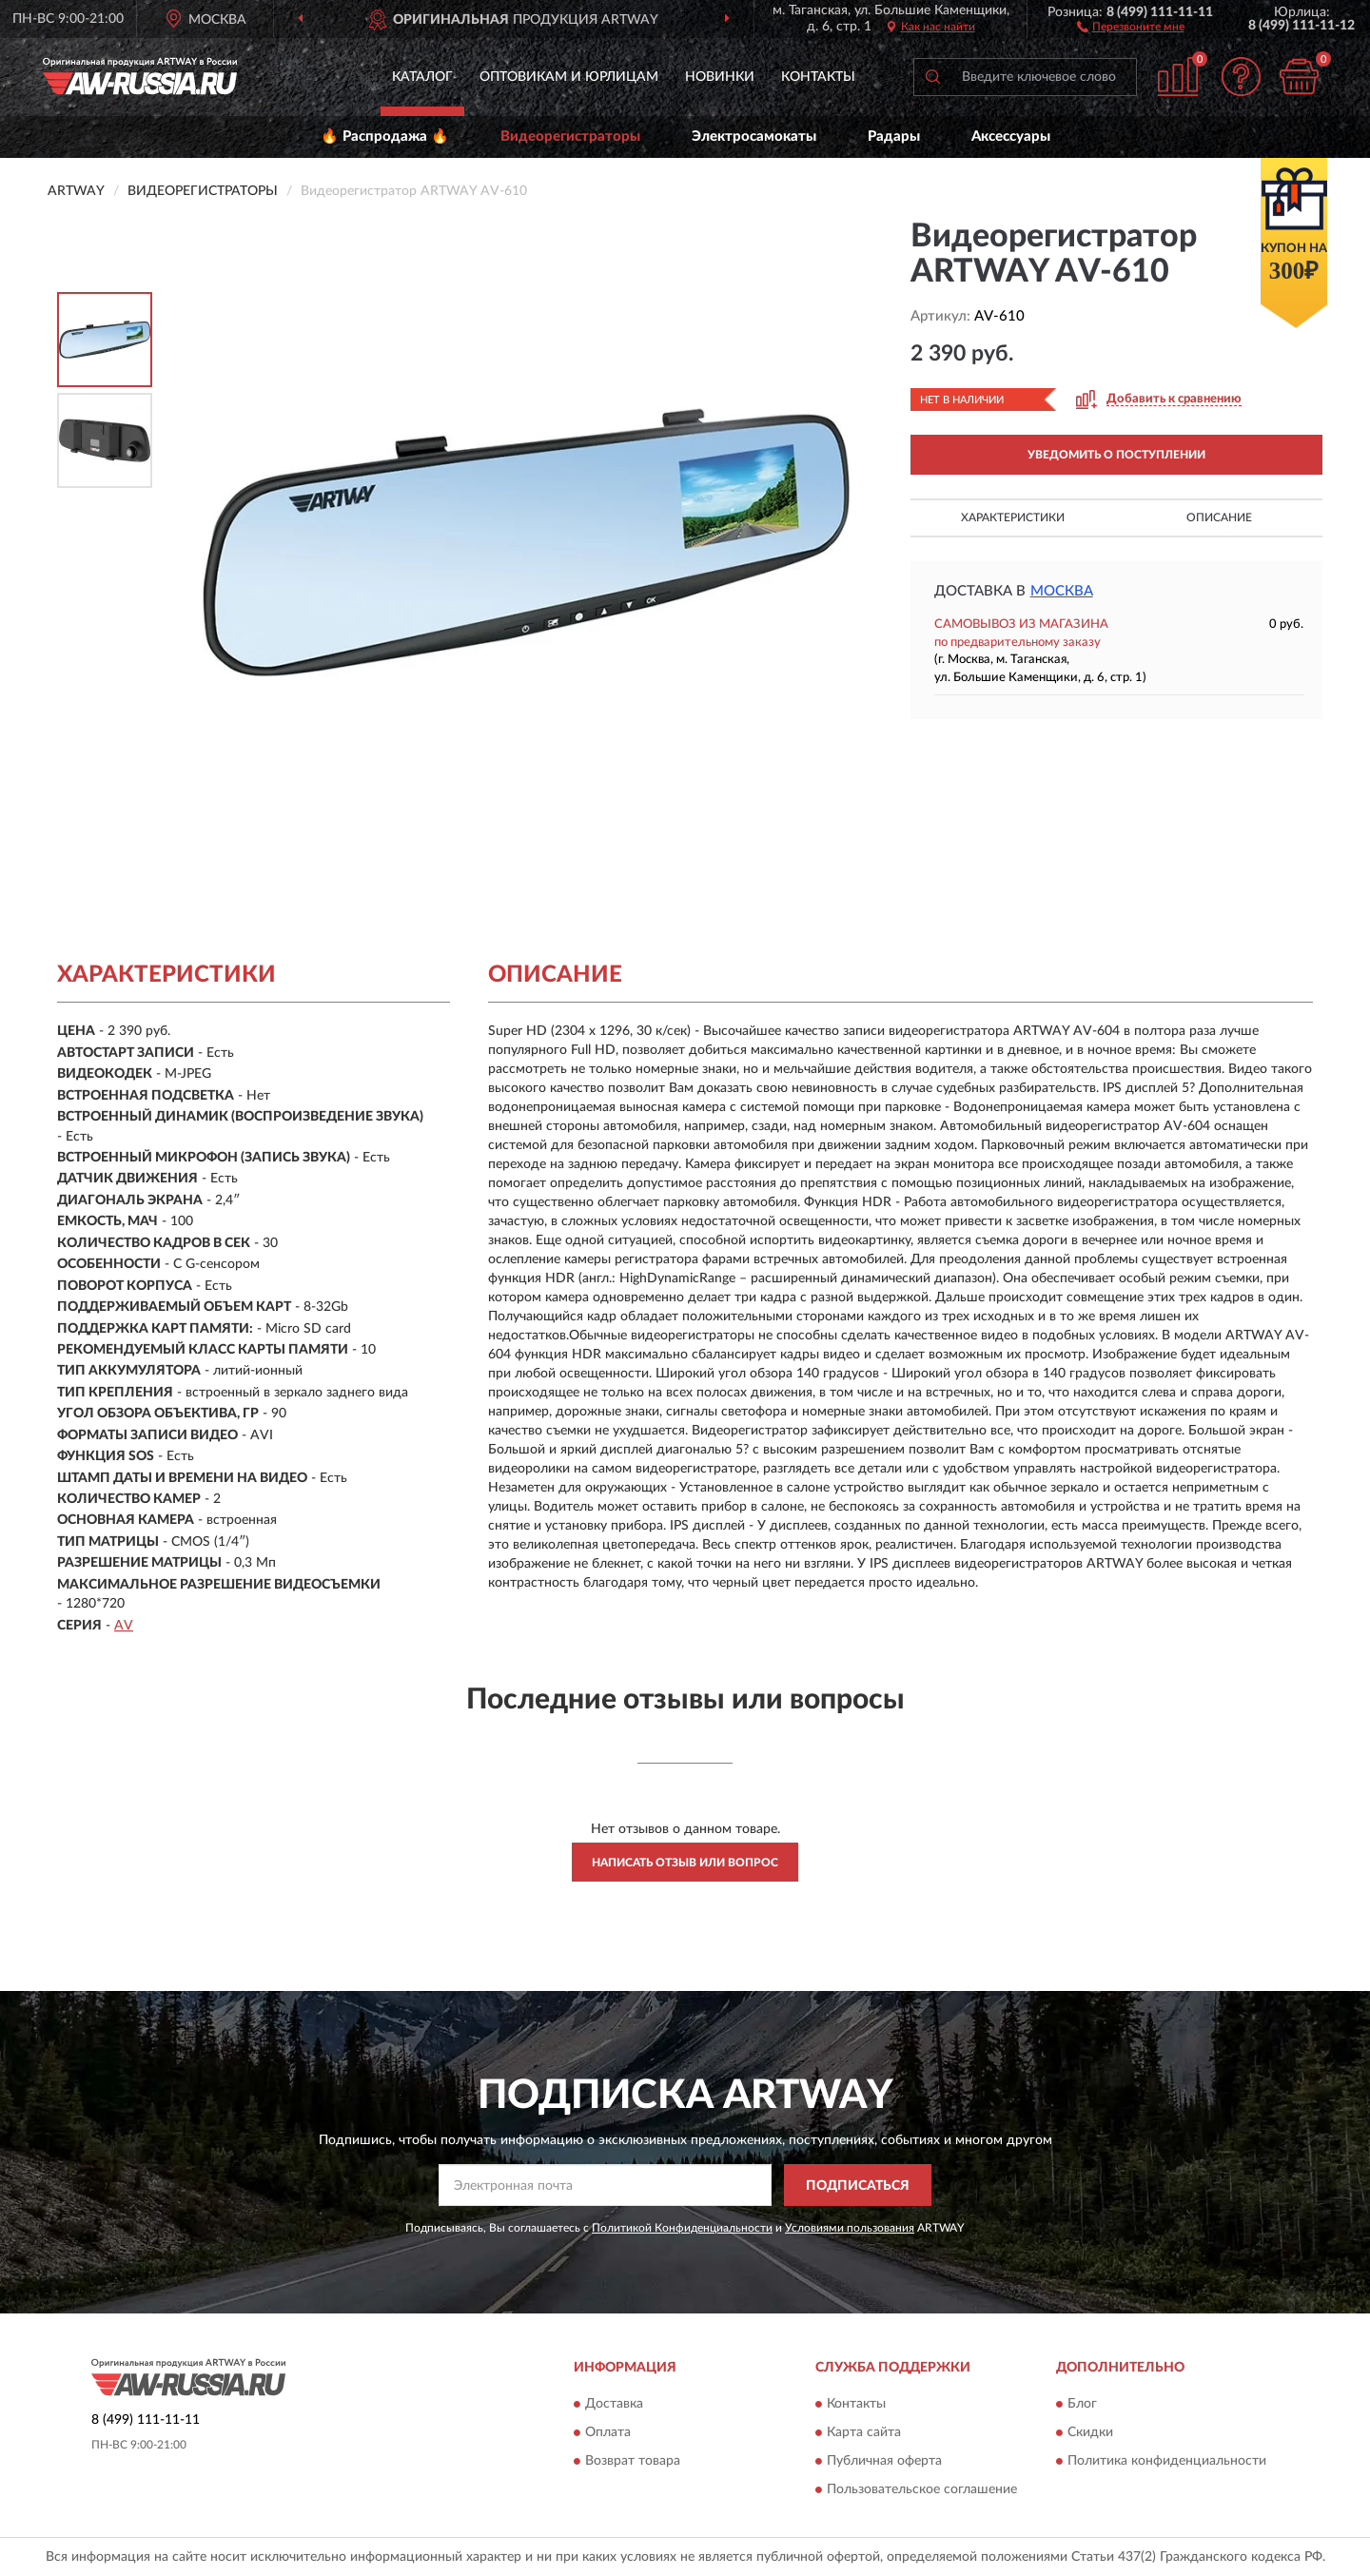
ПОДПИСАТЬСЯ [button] (858, 2186)
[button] (1130, 25)
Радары (894, 136)
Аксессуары (1010, 136)
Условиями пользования (849, 2228)
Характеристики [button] (1013, 517)
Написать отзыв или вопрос (685, 1862)
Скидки (1090, 2432)
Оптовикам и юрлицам (569, 77)
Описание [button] (1219, 517)
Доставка (614, 2403)
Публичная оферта (884, 2461)
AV (123, 1625)
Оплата (608, 2432)
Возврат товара (632, 2461)
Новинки (719, 77)
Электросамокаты (754, 136)
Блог (1082, 2403)
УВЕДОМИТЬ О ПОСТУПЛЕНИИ (1116, 454)
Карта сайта (864, 2432)
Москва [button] (1061, 591)
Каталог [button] (422, 77)
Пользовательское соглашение (922, 2489)
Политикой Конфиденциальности (682, 2228)
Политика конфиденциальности (1166, 2461)
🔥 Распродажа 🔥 (385, 136)
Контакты (818, 77)
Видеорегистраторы (570, 136)
